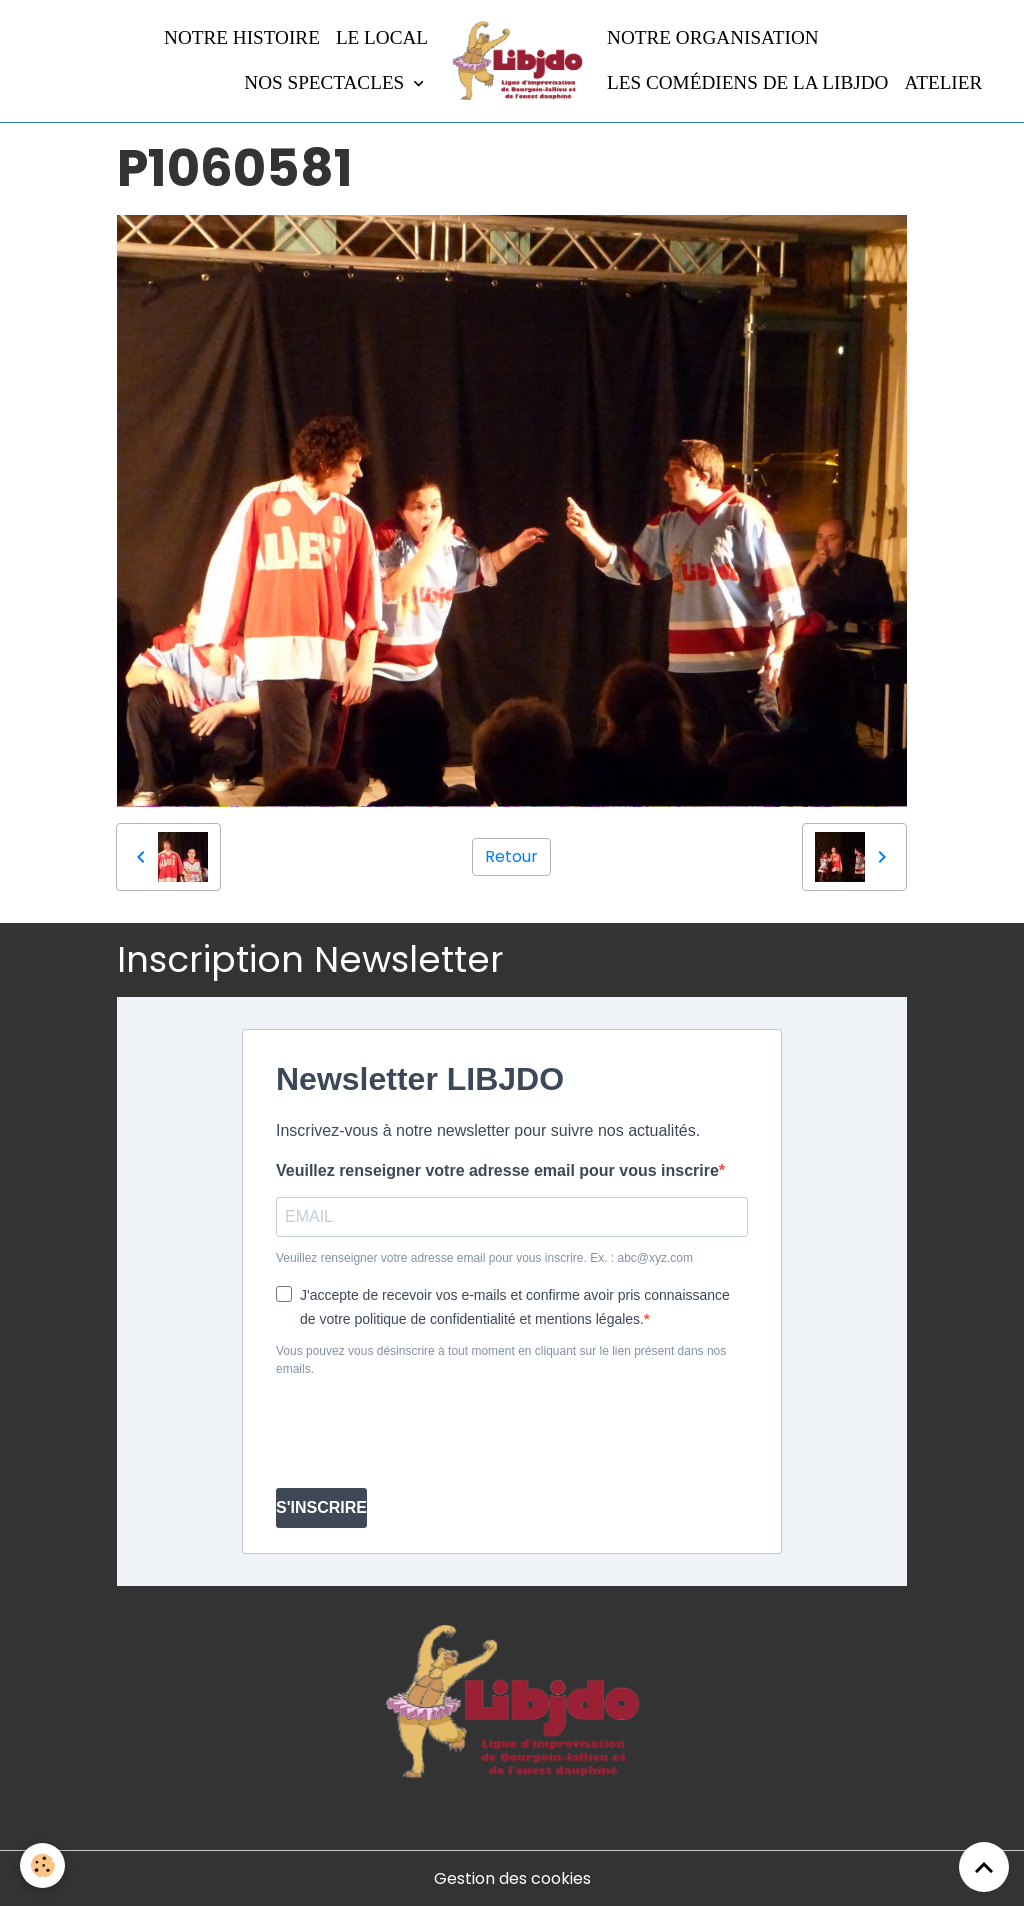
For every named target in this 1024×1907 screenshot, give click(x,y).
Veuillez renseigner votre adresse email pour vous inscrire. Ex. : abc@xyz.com (484, 1258)
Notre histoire (242, 37)
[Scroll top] (984, 1867)
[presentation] (428, 1433)
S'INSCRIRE (321, 1507)
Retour (511, 856)
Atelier (943, 82)
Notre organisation (713, 37)
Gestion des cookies (512, 1878)
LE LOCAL (382, 37)
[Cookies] (42, 1865)
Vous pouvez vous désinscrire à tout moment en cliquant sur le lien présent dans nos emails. (501, 1360)
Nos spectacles (326, 82)
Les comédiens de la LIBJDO (747, 82)
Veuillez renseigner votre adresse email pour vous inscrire (497, 1170)
